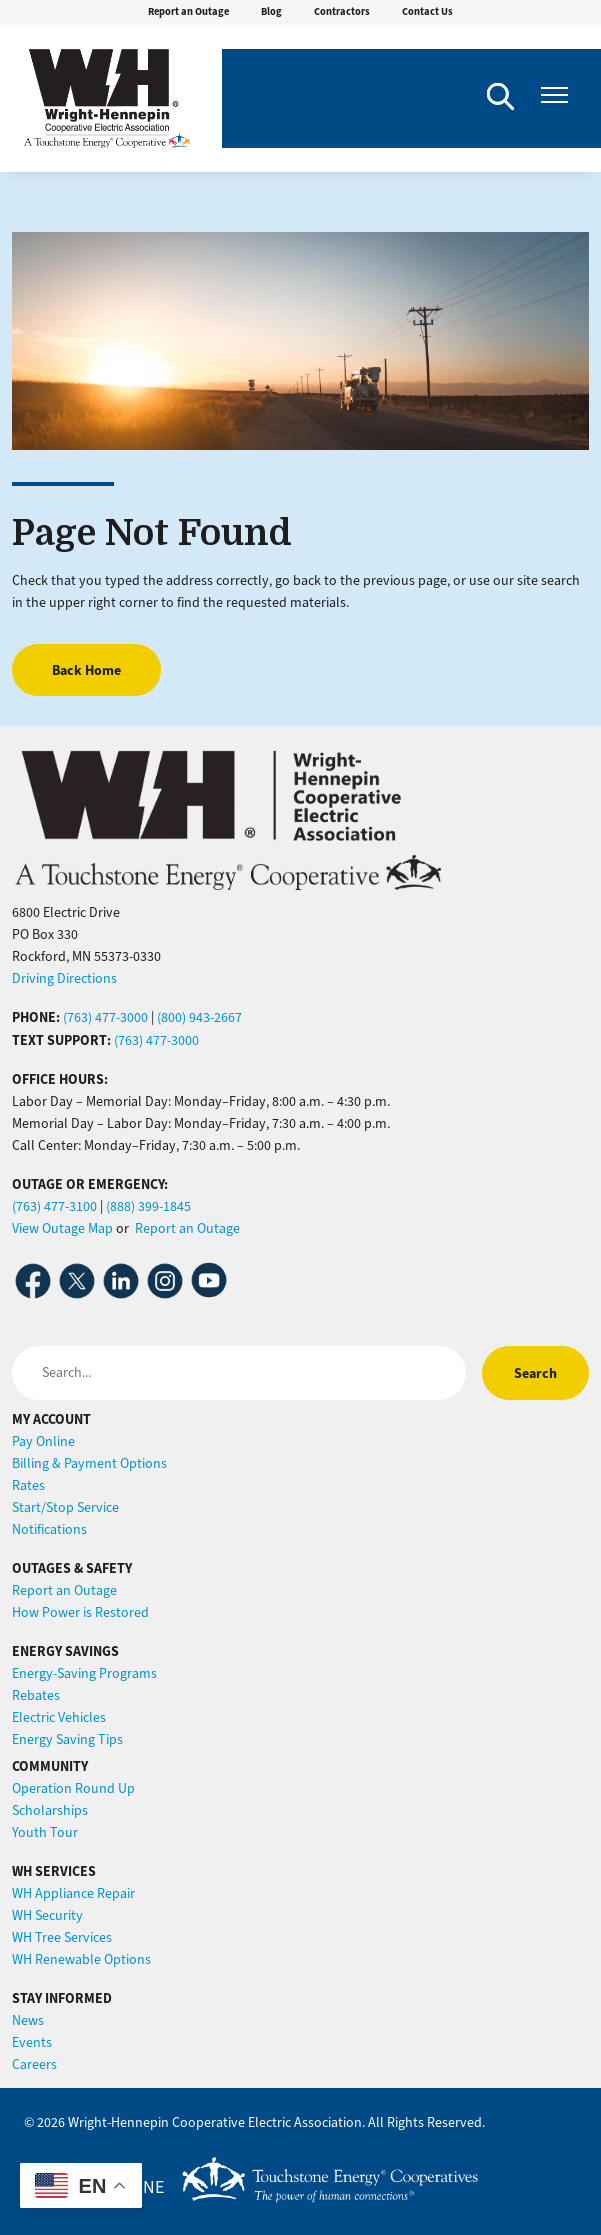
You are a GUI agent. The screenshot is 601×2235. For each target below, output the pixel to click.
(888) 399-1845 (148, 1206)
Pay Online (43, 1441)
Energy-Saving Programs (84, 1673)
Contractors (342, 11)
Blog (271, 11)
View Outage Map (62, 1228)
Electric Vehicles (59, 1717)
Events (32, 2042)
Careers (34, 2064)
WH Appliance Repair (73, 1893)
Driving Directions (64, 978)
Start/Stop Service (65, 1507)
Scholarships (50, 1810)
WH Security (47, 1915)
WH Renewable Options (81, 1959)
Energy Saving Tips (67, 1739)
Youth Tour (45, 1832)
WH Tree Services (62, 1937)
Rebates (36, 1695)
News (28, 2020)
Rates (28, 1485)
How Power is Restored (80, 1612)
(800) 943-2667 (199, 1017)
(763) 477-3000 (105, 1017)
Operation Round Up (73, 1788)
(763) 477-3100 (54, 1206)
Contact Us (427, 11)
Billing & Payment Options (89, 1463)
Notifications (49, 1529)
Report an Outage (188, 11)
